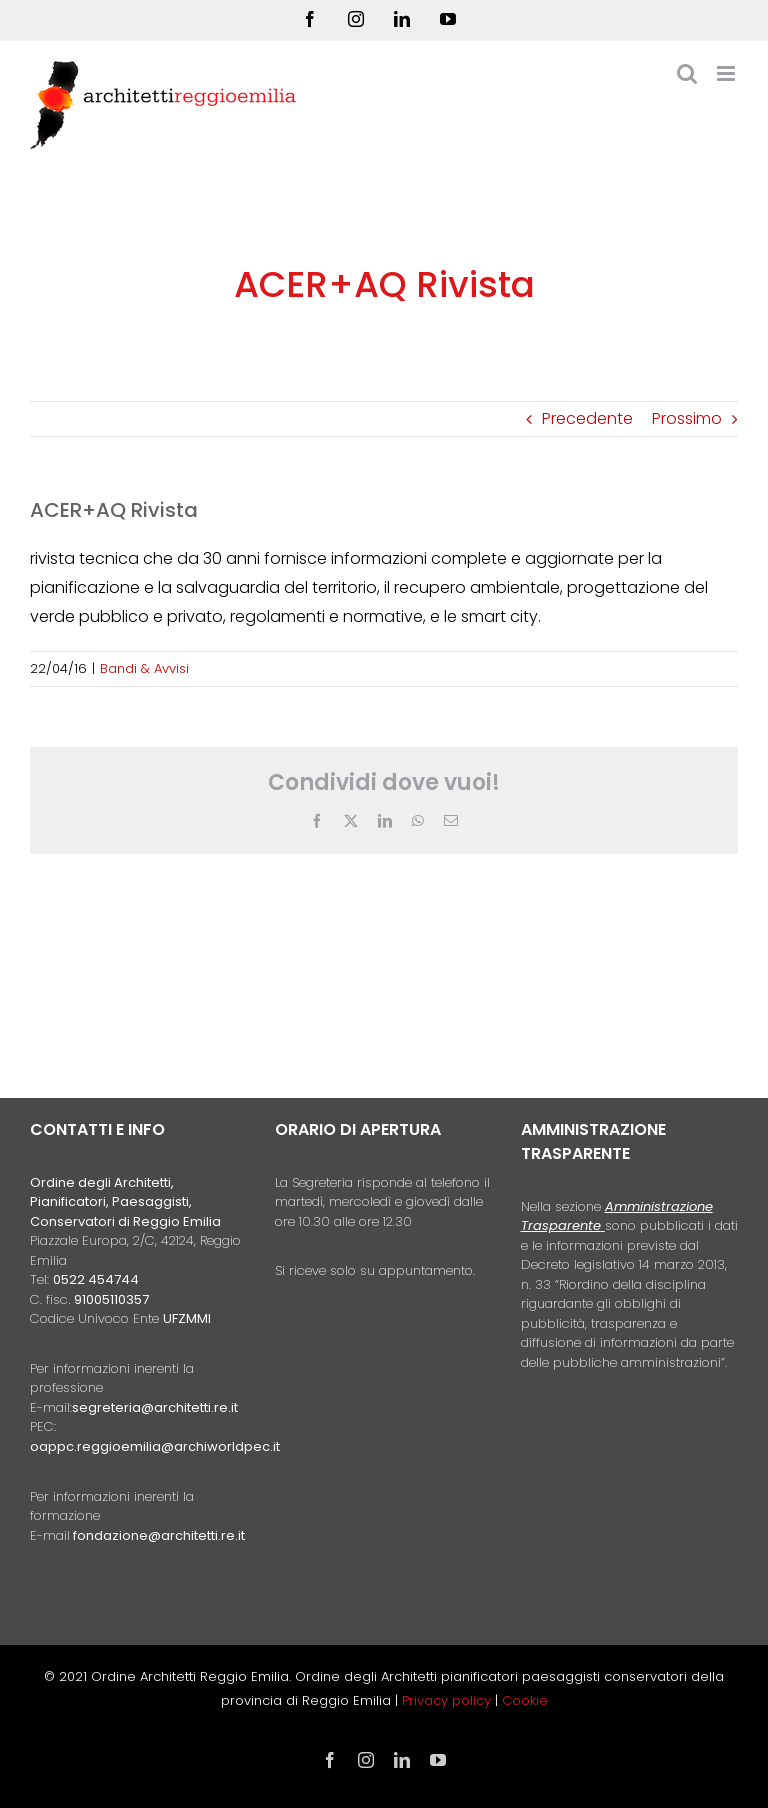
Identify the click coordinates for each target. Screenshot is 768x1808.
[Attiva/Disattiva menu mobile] (727, 73)
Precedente (587, 418)
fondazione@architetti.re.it (159, 1535)
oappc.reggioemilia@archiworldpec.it (155, 1446)
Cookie (525, 1700)
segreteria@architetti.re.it (155, 1407)
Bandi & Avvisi (144, 668)
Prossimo (687, 418)
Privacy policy (448, 1700)
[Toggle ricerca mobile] (687, 73)
